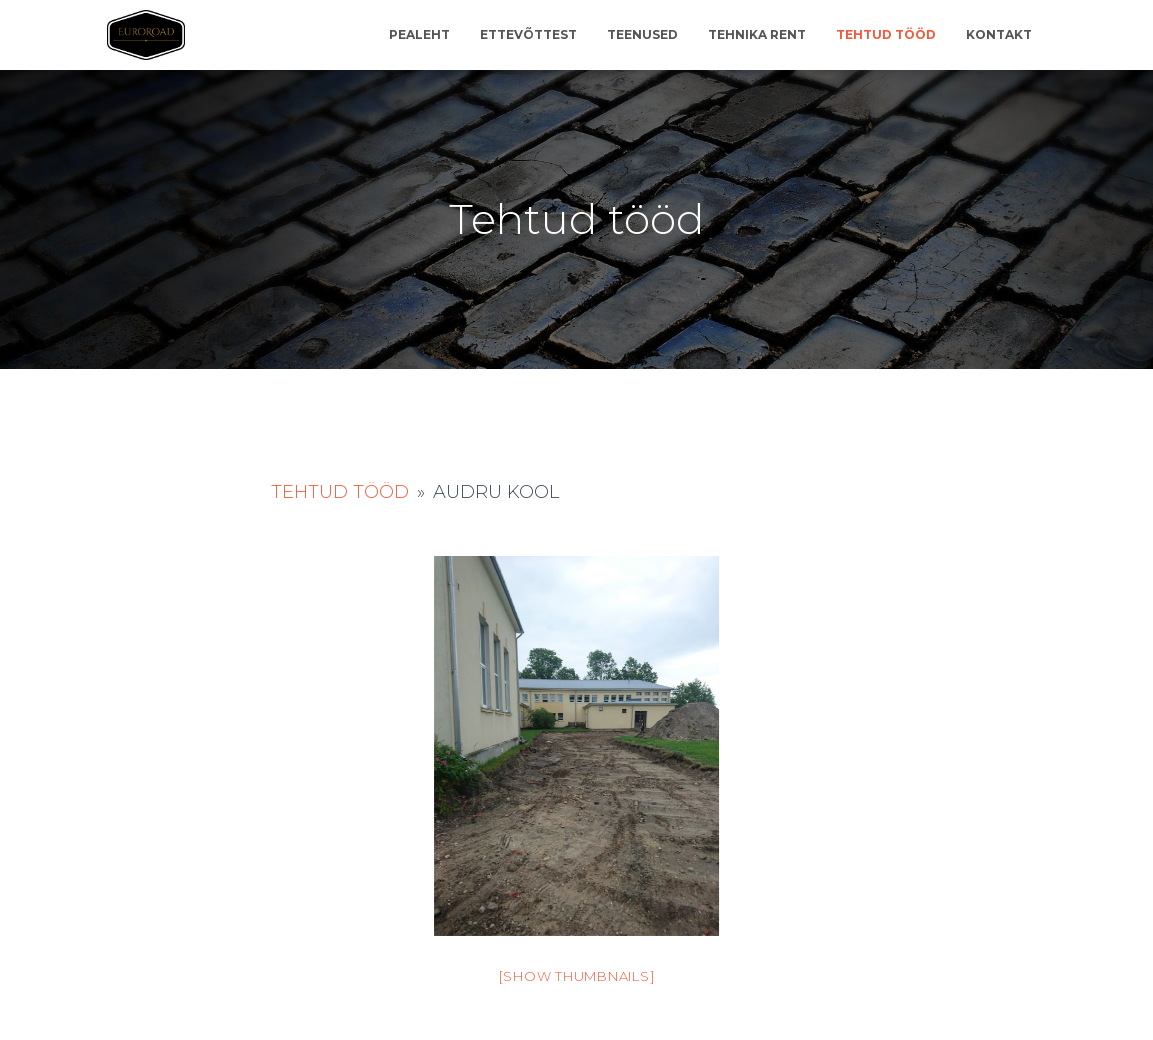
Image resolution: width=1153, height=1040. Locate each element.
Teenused (642, 34)
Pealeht (419, 34)
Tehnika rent (757, 34)
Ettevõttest (528, 34)
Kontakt (999, 34)
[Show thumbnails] (577, 976)
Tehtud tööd (886, 34)
